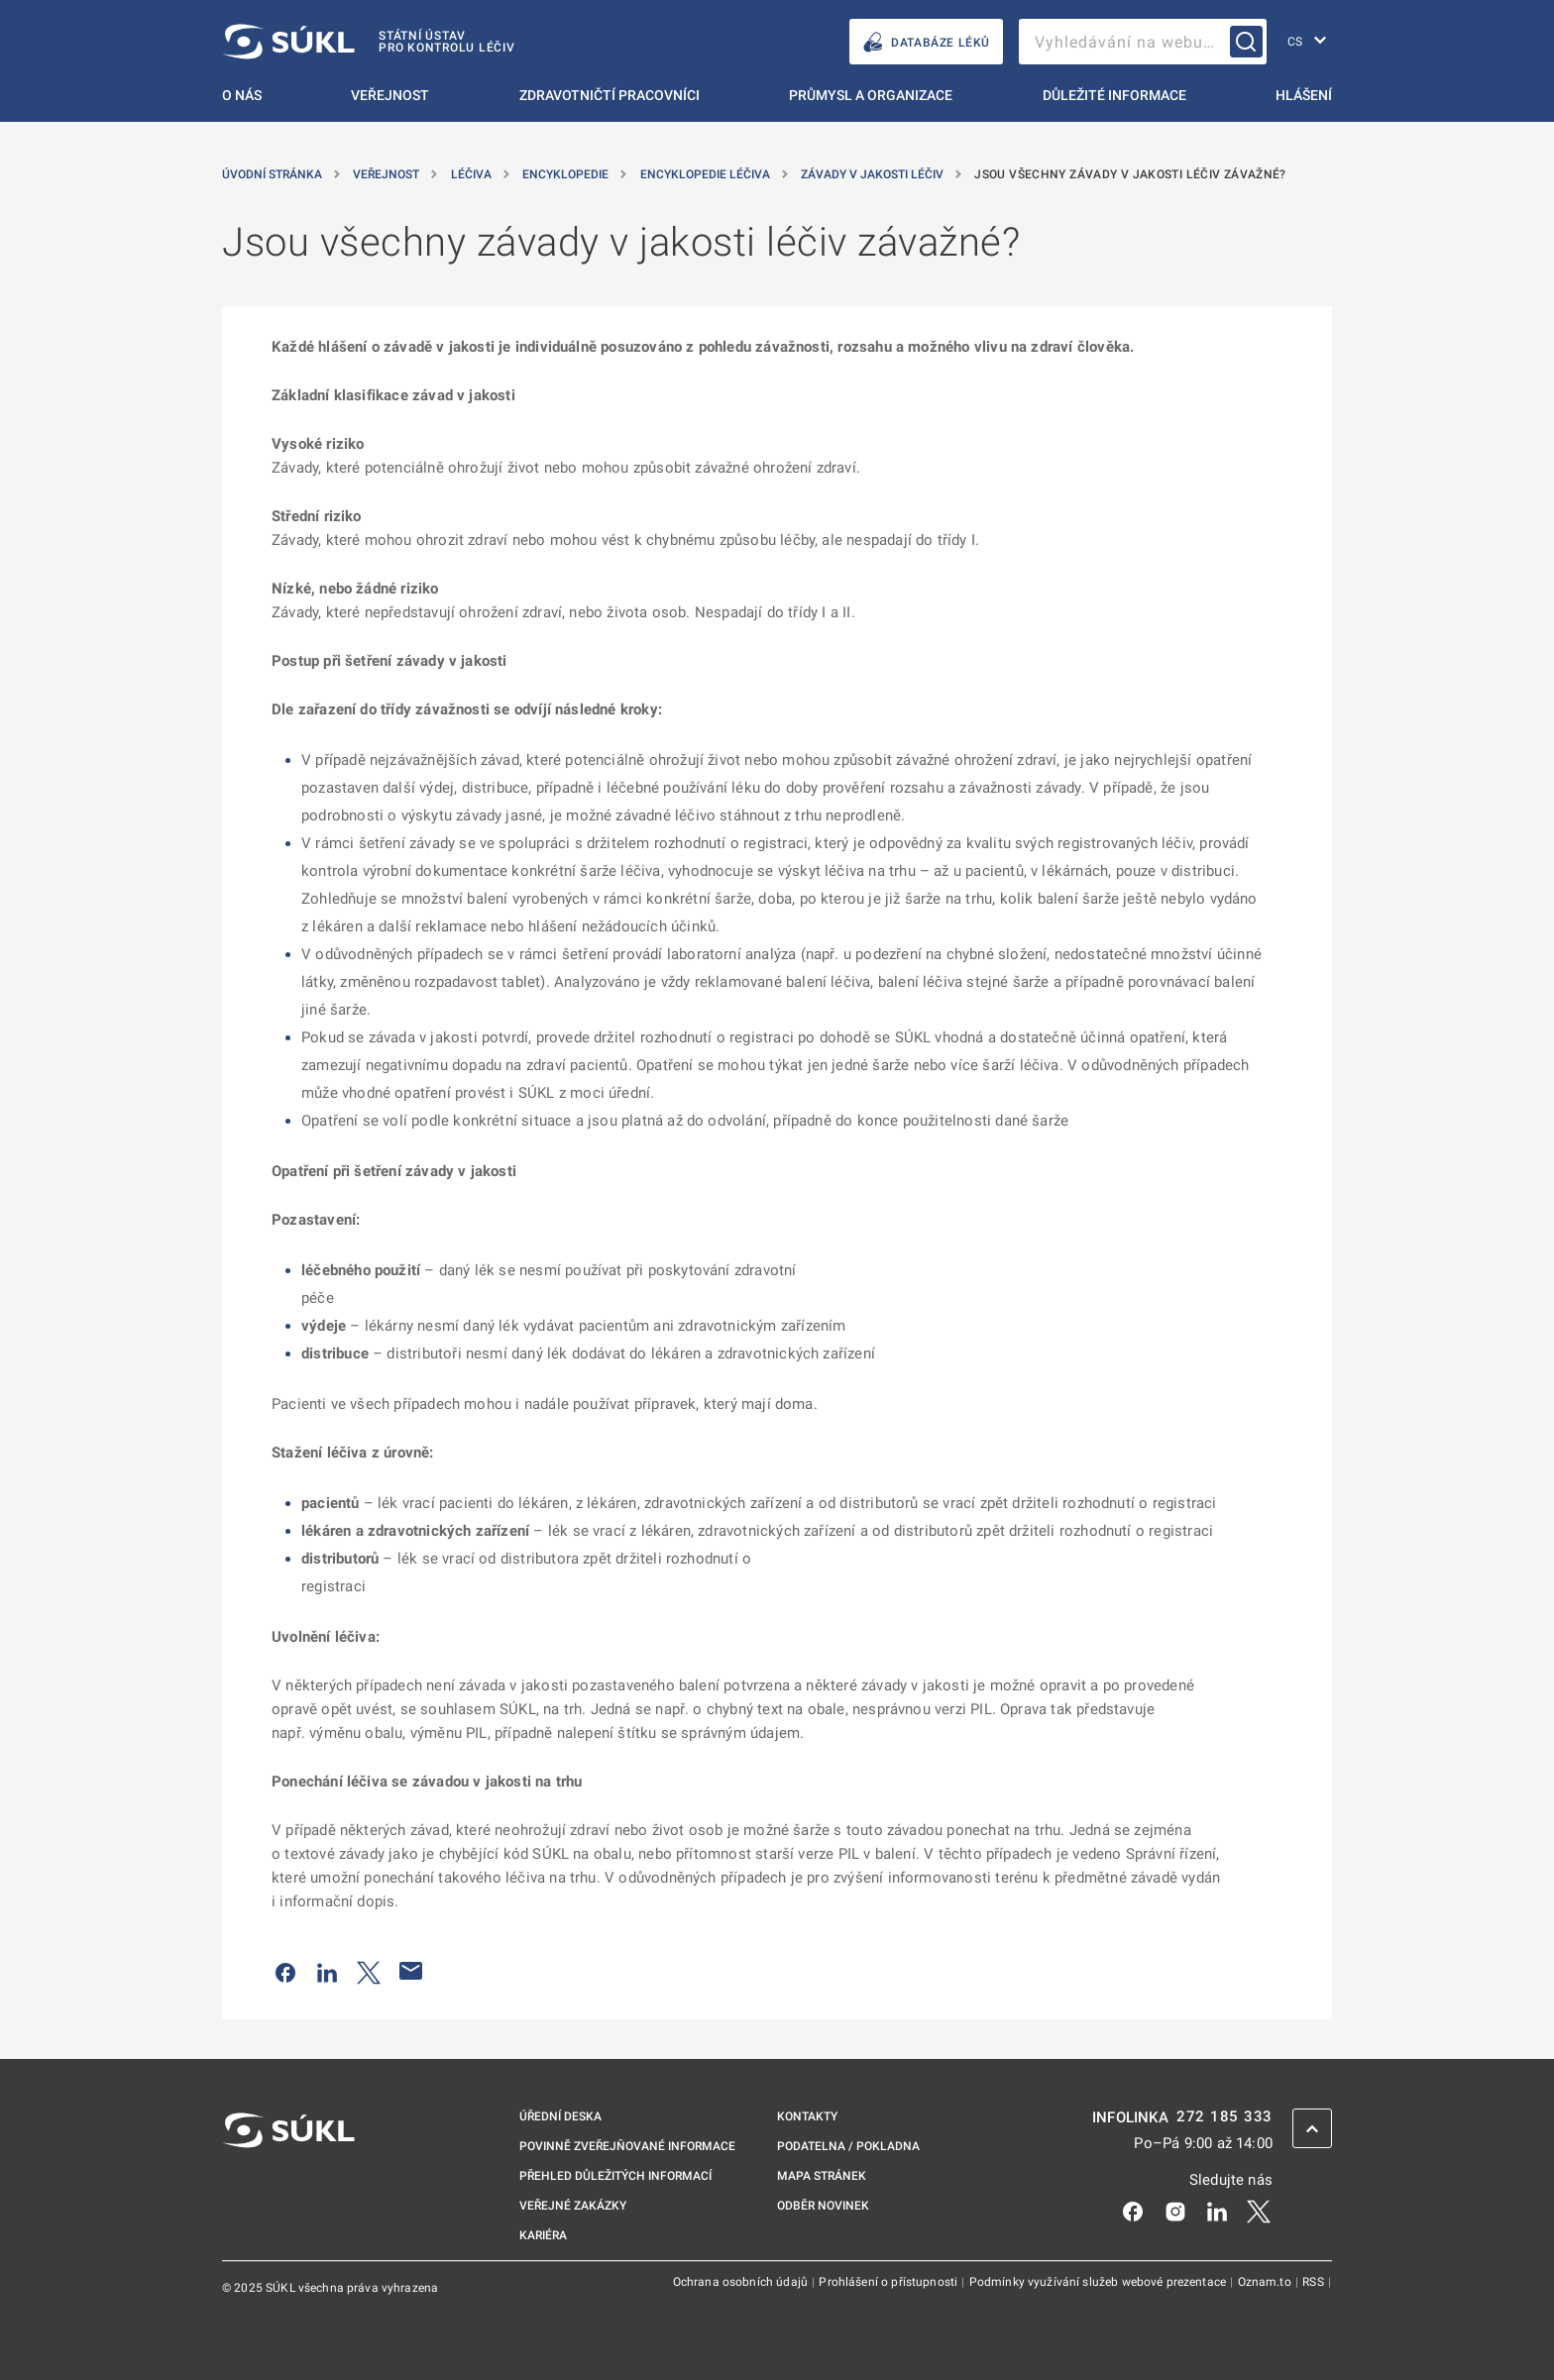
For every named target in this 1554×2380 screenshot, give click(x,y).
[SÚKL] (368, 41)
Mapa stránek (821, 2176)
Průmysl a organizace (870, 95)
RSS (1314, 2282)
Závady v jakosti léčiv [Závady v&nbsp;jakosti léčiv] (873, 174)
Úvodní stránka (273, 174)
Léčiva (473, 174)
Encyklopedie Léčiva (706, 174)
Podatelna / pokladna (848, 2146)
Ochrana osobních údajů (742, 2282)
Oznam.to (1266, 2282)
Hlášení (1304, 95)
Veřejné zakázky (572, 2206)
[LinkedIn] (1217, 2209)
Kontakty (807, 2116)
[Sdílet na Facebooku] (285, 1971)
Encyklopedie (566, 174)
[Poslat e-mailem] (411, 1971)
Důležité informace (1114, 95)
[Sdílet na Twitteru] (369, 1971)
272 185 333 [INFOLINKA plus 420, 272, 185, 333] (1224, 2117)
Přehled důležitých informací (615, 2176)
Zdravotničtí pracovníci (609, 95)
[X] (1259, 2209)
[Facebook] (1133, 2209)
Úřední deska (560, 2116)
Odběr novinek (823, 2206)
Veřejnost (390, 95)
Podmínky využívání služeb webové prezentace (1099, 2282)
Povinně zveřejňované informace (627, 2146)
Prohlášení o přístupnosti (889, 2282)
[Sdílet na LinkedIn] (327, 1971)
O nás (242, 95)
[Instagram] (1175, 2209)
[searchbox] (1143, 41)
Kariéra (543, 2235)
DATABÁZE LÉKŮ (926, 42)
